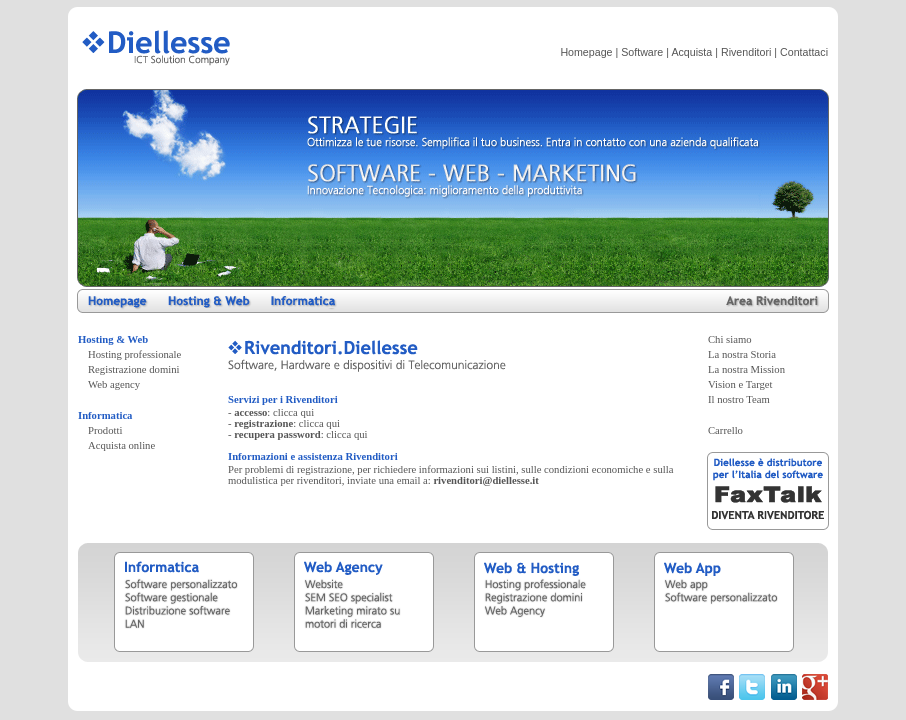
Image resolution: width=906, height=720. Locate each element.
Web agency (114, 384)
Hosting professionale (134, 354)
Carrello (725, 430)
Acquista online (121, 445)
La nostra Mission (746, 369)
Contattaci (804, 52)
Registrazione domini (133, 369)
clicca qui (293, 412)
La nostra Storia (742, 354)
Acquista (691, 52)
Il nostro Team (739, 399)
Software (642, 52)
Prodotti (105, 430)
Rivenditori (746, 52)
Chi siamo (730, 339)
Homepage (586, 52)
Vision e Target (740, 384)
